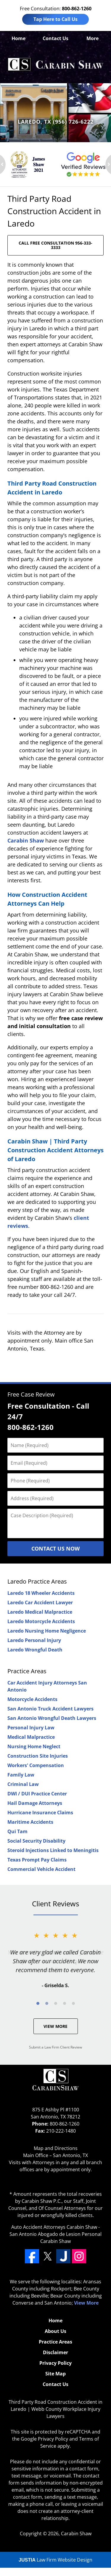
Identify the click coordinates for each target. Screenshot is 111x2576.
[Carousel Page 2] (46, 2003)
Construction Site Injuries (37, 1756)
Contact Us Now (55, 1548)
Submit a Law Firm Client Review (55, 2047)
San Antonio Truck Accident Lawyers (50, 1708)
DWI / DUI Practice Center (37, 1793)
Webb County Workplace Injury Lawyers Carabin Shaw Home (55, 65)
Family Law (20, 1775)
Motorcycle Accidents (32, 1699)
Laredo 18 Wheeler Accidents (41, 1593)
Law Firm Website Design (55, 2560)
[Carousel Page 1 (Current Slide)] (37, 2003)
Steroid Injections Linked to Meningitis (53, 1850)
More (92, 38)
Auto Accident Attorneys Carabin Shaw (54, 2227)
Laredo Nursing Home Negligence (46, 1631)
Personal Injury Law (30, 1727)
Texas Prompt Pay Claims (37, 1859)
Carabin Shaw (25, 840)
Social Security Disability (36, 1841)
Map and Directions (56, 2148)
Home (18, 38)
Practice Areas (26, 1671)
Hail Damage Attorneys (34, 1803)
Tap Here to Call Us (55, 19)
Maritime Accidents (30, 1822)
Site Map (55, 2373)
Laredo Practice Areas (37, 1581)
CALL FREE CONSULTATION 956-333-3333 (55, 245)
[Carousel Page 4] (64, 2003)
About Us (55, 2331)
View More (55, 2026)
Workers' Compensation (35, 1765)
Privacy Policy (55, 2363)
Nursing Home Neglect (33, 1746)
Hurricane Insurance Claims (40, 1812)
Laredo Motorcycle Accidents (41, 1621)
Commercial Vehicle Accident (41, 1869)
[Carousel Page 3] (55, 2003)
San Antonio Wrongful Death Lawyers (51, 1718)
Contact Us (55, 38)
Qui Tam (17, 1831)
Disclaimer (55, 2352)
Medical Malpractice (31, 1737)
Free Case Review (31, 1394)
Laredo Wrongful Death (34, 1649)
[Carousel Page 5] (73, 2003)
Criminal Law (23, 1784)
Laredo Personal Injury (34, 1640)
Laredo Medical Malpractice (39, 1612)
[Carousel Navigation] (55, 2003)
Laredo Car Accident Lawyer (40, 1602)
